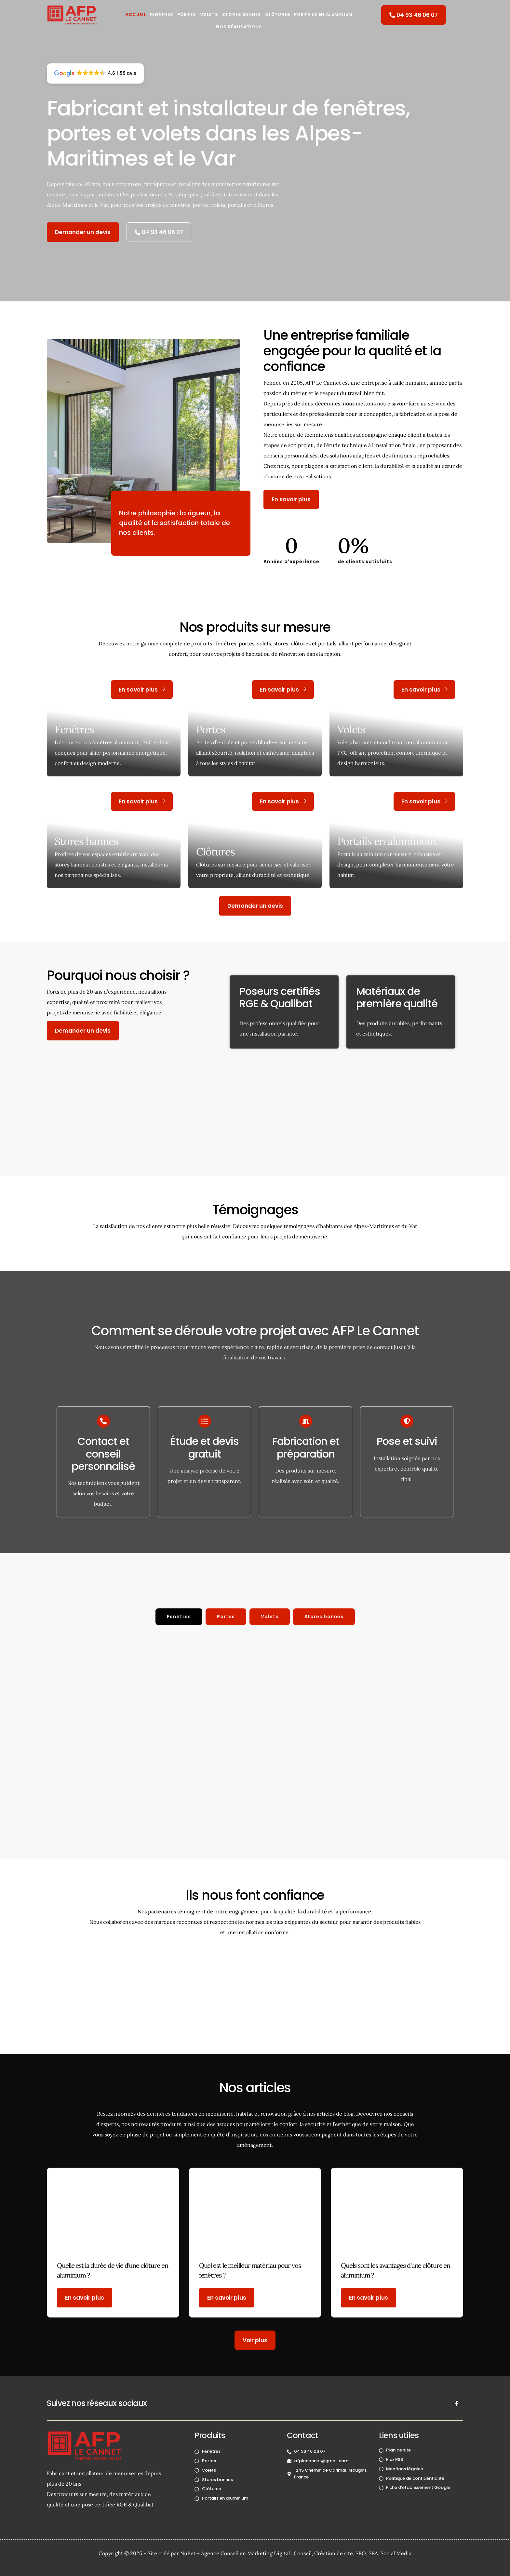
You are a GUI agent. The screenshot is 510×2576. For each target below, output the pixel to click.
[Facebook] (457, 2403)
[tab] (178, 1616)
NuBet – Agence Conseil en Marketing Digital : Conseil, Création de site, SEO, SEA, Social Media (295, 2553)
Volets (209, 14)
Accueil (136, 14)
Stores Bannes (241, 14)
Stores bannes (86, 841)
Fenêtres (161, 14)
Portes (186, 14)
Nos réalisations (239, 27)
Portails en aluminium (323, 14)
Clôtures (277, 14)
